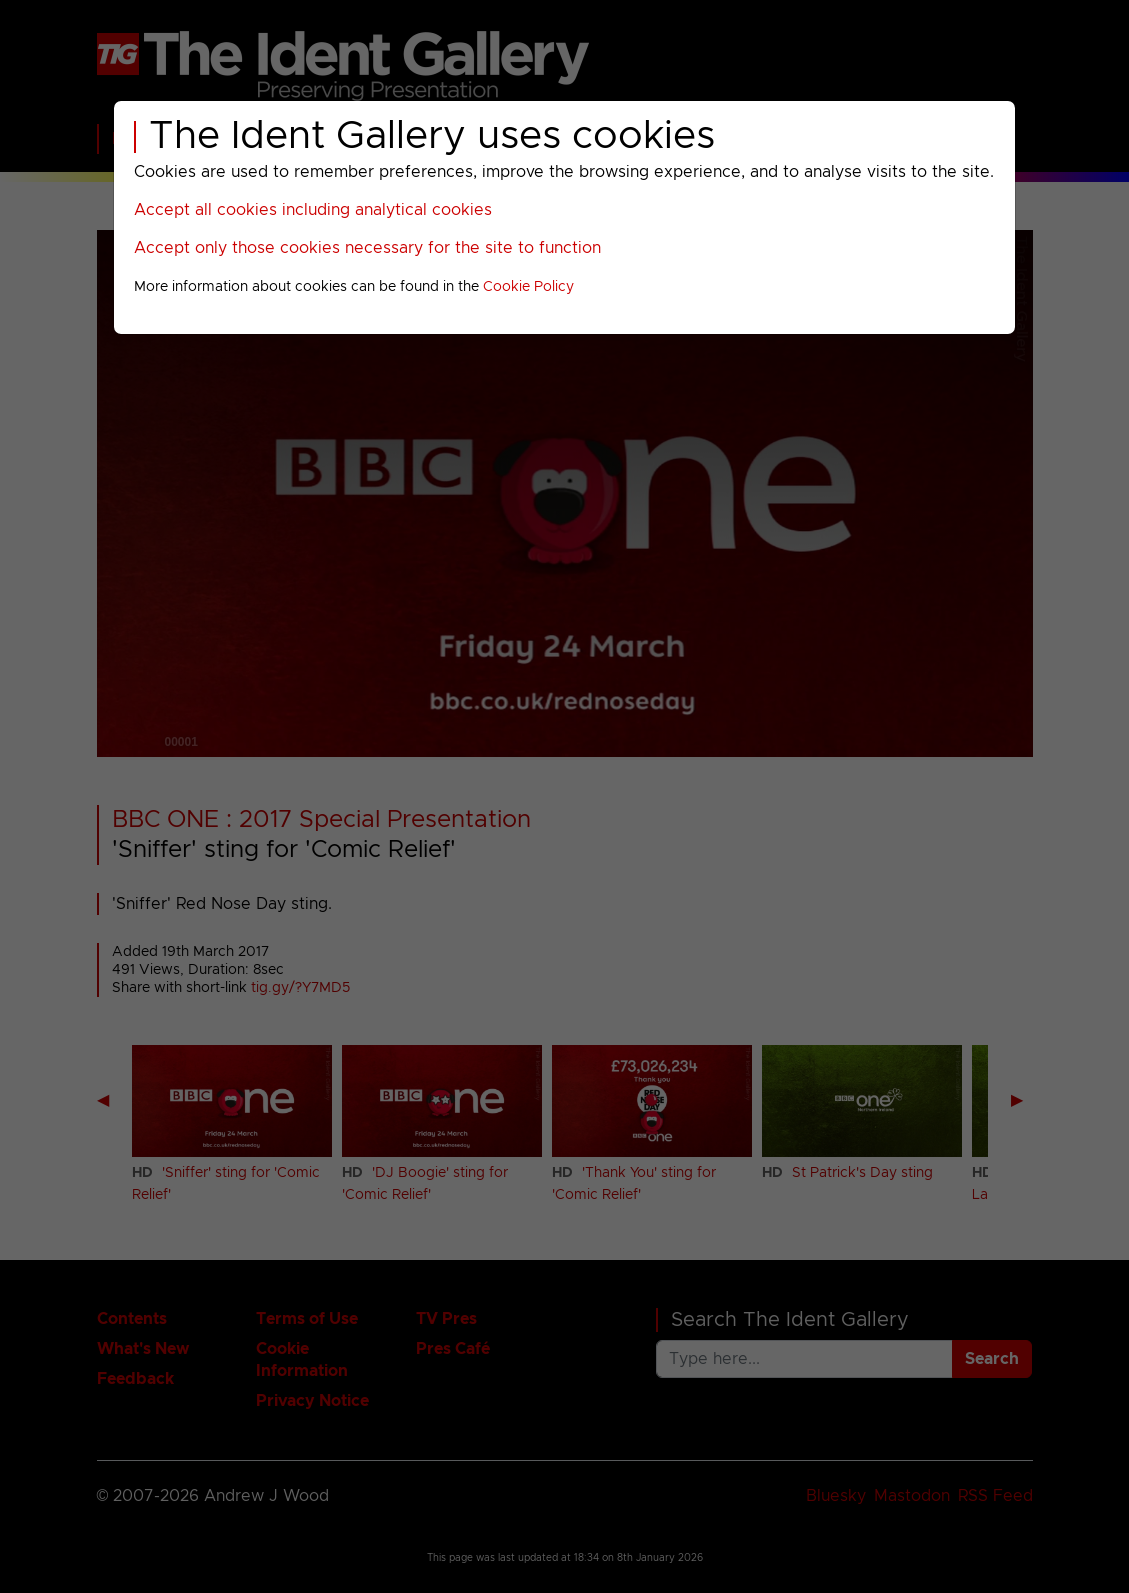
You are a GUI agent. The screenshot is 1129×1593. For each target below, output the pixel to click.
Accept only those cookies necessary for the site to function (367, 248)
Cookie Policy (528, 287)
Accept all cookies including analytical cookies (313, 210)
